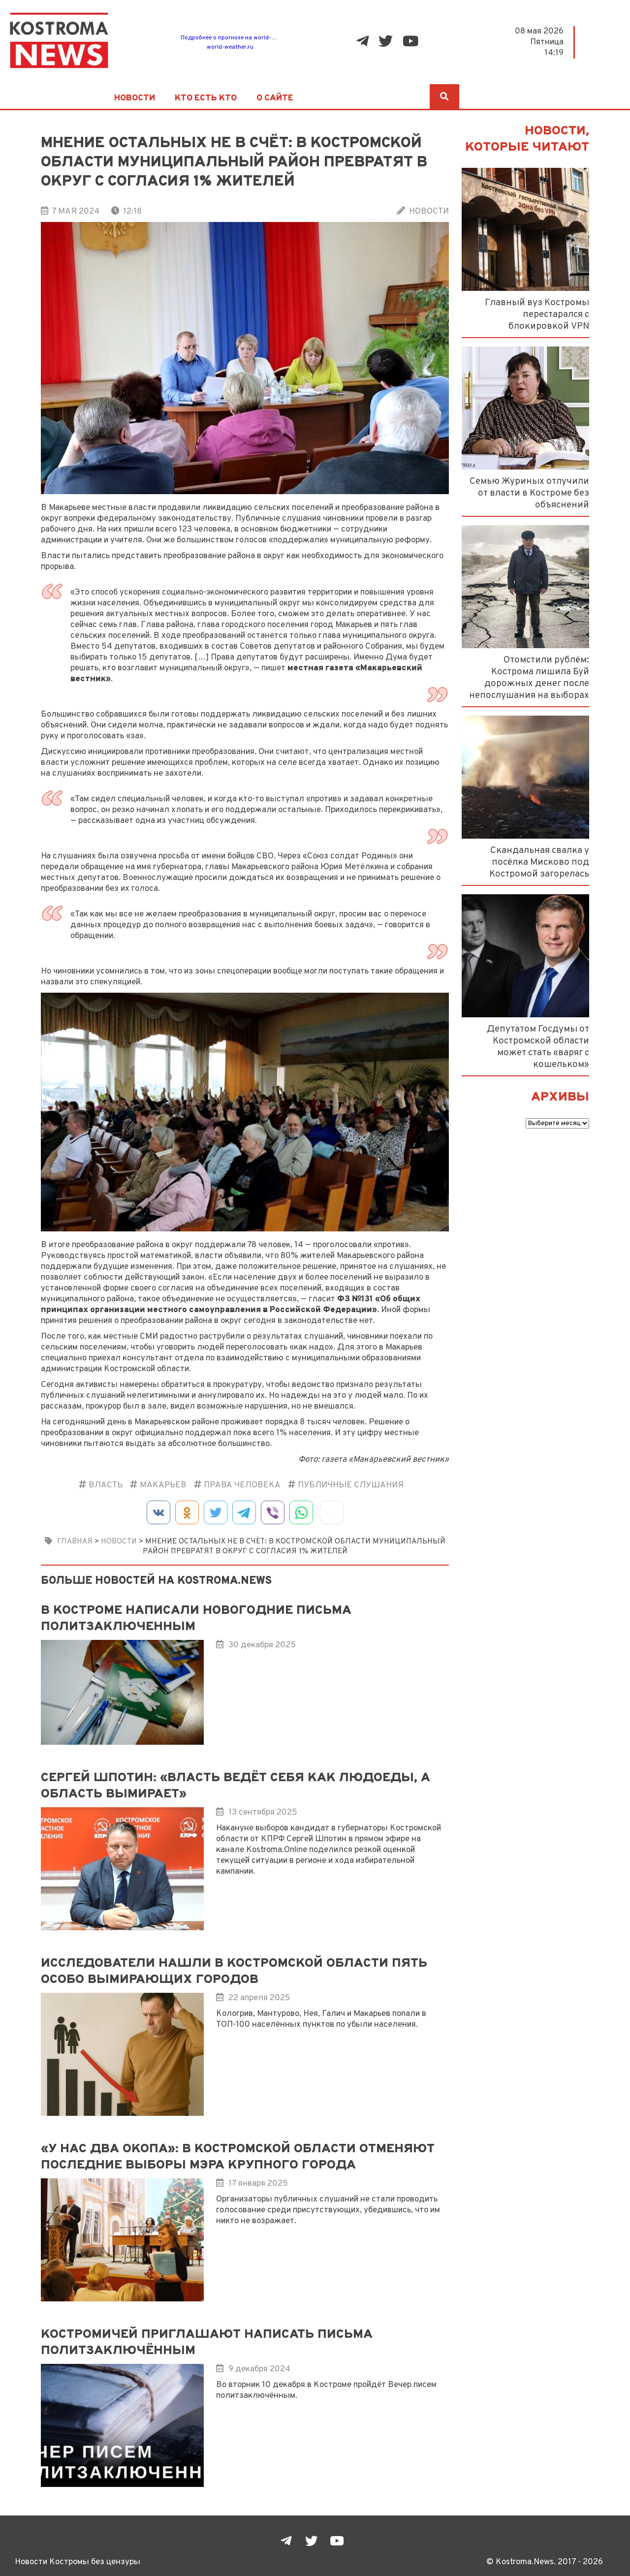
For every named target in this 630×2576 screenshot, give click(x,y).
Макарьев (163, 1485)
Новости (134, 98)
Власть (106, 1485)
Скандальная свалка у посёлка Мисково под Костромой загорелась (539, 862)
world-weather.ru (230, 47)
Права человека (242, 1485)
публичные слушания (351, 1485)
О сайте (274, 98)
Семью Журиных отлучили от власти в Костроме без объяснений (529, 493)
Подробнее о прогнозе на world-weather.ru (240, 38)
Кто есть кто (206, 98)
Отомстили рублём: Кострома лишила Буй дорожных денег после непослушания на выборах (529, 677)
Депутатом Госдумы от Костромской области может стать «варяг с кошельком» (538, 1046)
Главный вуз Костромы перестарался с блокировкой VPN (537, 314)
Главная (75, 1541)
